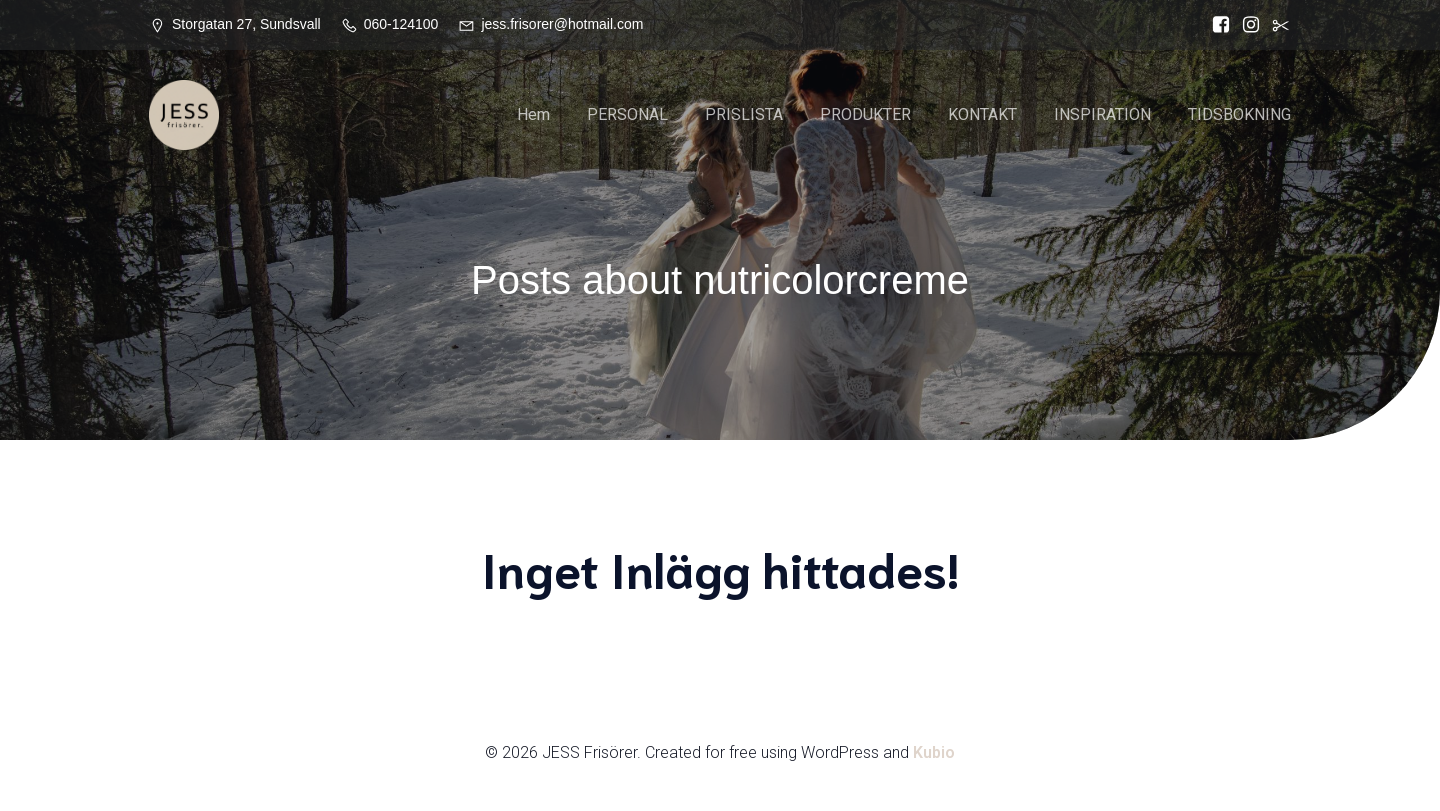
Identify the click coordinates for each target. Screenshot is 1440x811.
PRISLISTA (744, 114)
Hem (533, 114)
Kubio (934, 752)
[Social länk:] (1276, 25)
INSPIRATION (1102, 114)
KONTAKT (982, 114)
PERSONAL (627, 114)
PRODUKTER (865, 114)
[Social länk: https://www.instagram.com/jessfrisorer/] (1246, 25)
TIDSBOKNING (1239, 114)
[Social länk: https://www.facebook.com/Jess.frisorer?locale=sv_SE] (1216, 25)
